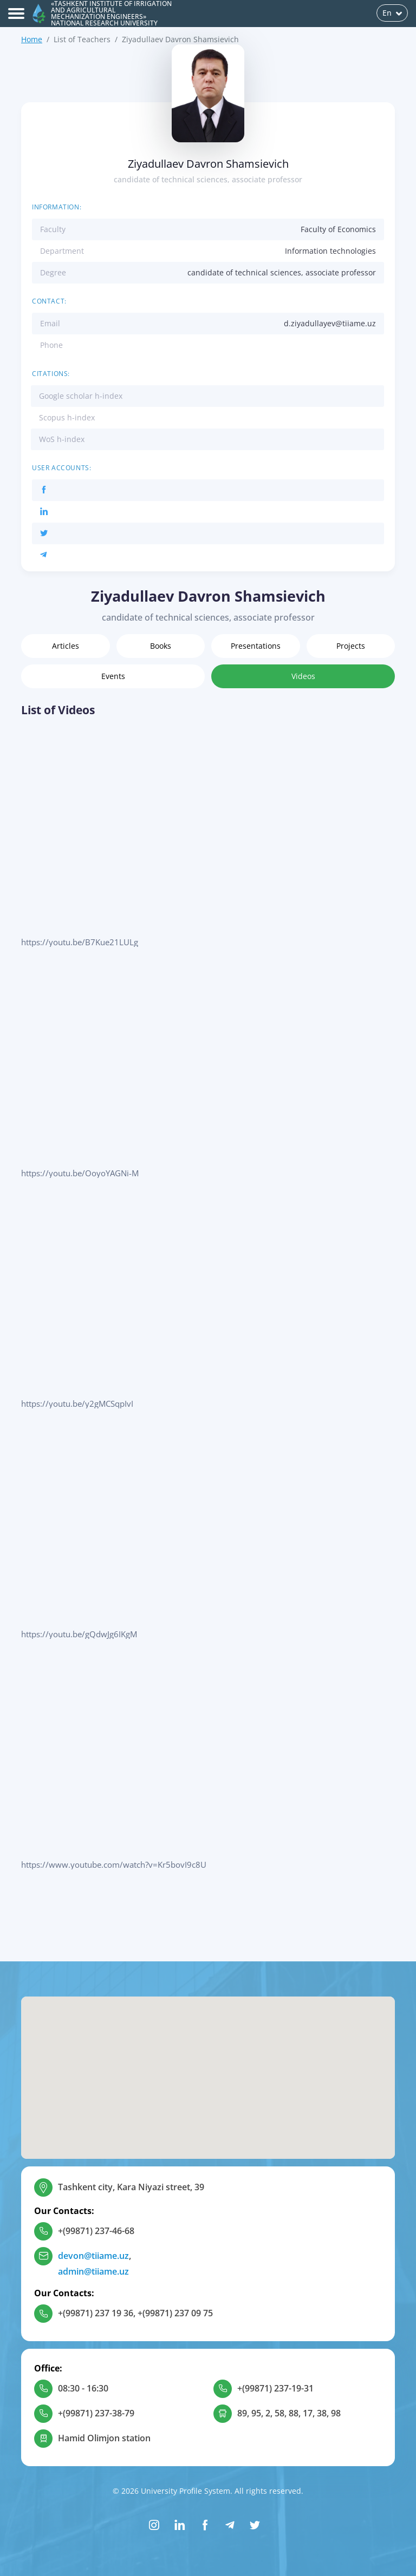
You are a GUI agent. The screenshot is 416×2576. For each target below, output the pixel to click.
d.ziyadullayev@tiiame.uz (330, 323)
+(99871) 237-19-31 (275, 2388)
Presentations (256, 646)
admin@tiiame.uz (93, 2271)
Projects (350, 646)
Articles (65, 646)
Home (31, 39)
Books (160, 646)
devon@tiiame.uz (93, 2256)
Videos (303, 676)
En (392, 13)
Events (113, 676)
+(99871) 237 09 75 (175, 2313)
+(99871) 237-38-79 (96, 2413)
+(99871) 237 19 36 (95, 2313)
